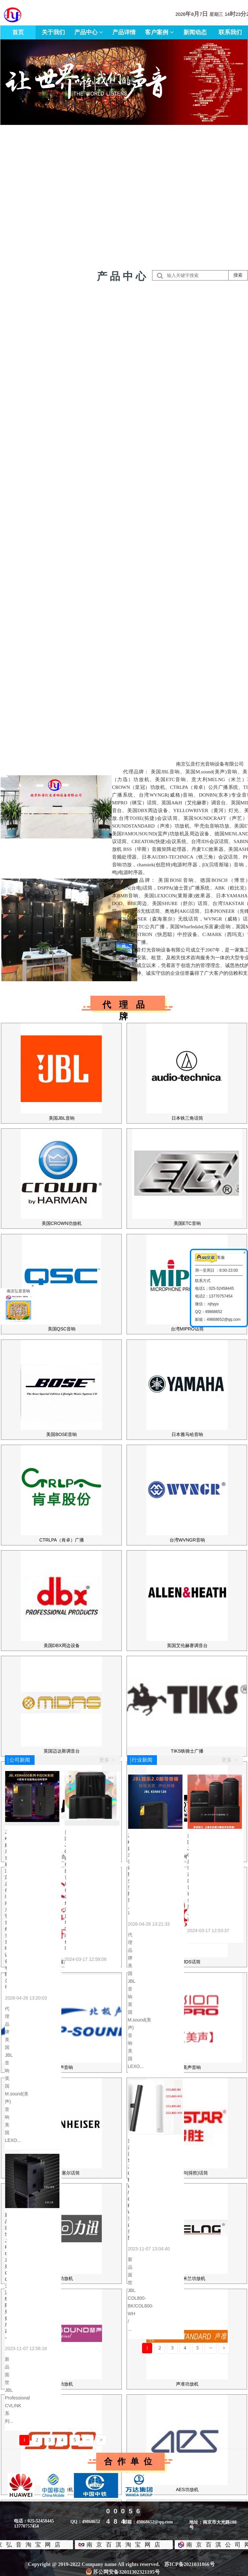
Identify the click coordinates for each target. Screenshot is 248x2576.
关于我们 (53, 32)
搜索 (238, 275)
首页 (18, 32)
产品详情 (124, 32)
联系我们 (230, 32)
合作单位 (130, 2461)
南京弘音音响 (18, 1306)
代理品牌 (127, 1005)
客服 (210, 1258)
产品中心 (88, 32)
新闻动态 (195, 32)
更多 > (107, 1760)
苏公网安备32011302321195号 (122, 2572)
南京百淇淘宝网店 (117, 2544)
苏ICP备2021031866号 (189, 2564)
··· (88, 2440)
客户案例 (159, 32)
